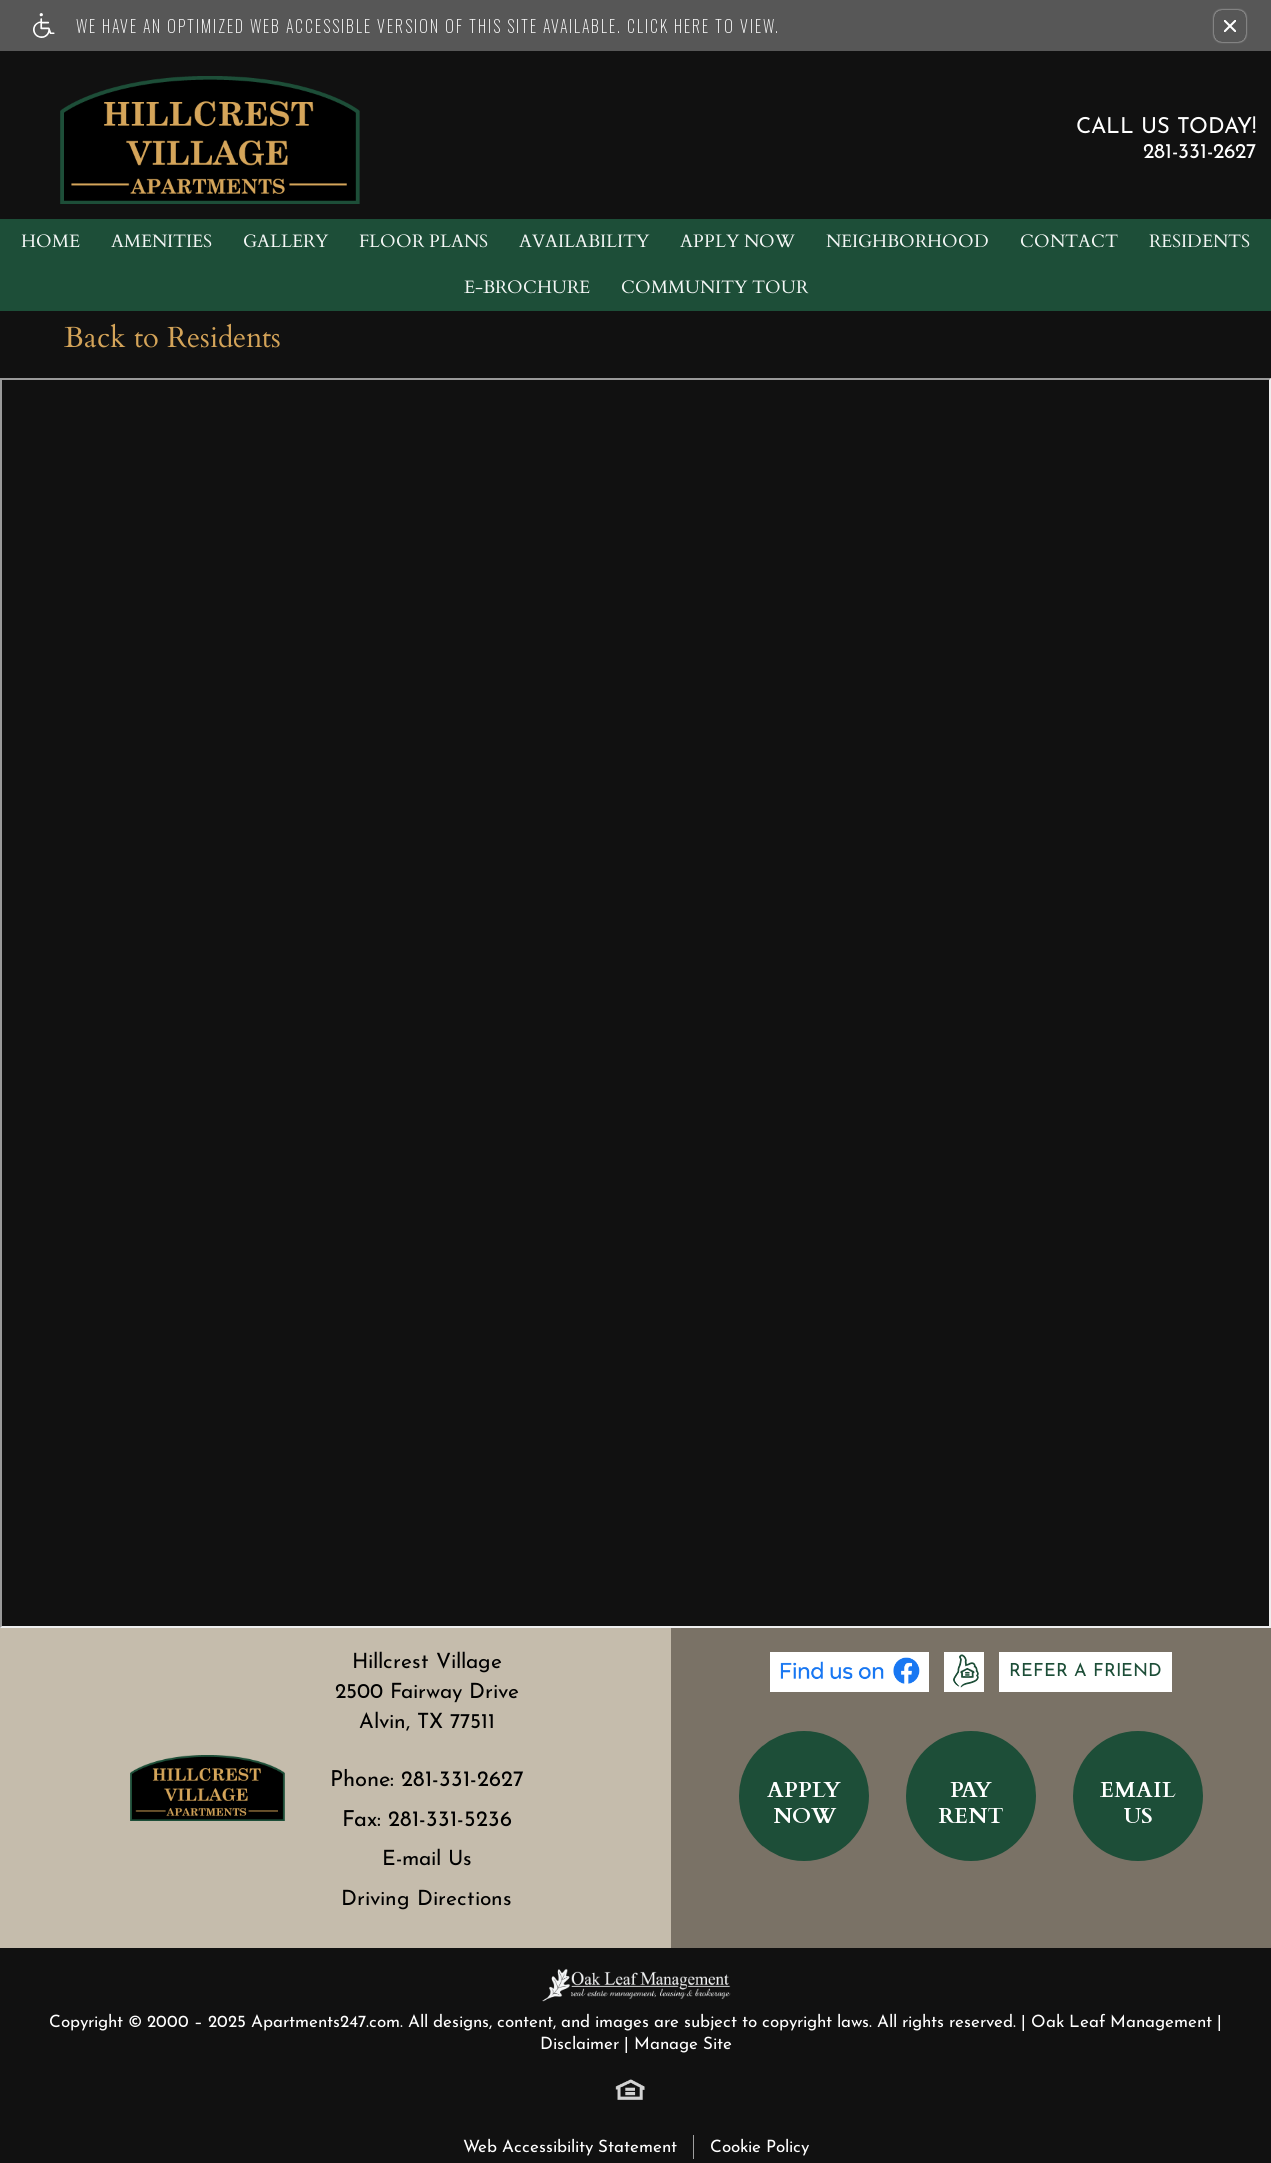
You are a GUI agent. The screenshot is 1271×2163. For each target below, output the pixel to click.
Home (50, 241)
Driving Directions (426, 1899)
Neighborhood (907, 241)
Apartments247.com (325, 2022)
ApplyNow (804, 1803)
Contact (1069, 241)
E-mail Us (427, 1859)
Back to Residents (172, 338)
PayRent (971, 1803)
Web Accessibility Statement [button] (570, 2147)
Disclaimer (579, 2044)
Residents (1199, 241)
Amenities (161, 241)
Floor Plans (423, 241)
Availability (584, 241)
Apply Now (737, 241)
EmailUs (1138, 1803)
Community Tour (714, 287)
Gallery (285, 241)
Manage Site (683, 2044)
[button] (1230, 26)
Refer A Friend (1085, 1671)
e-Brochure (527, 287)
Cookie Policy (759, 2147)
